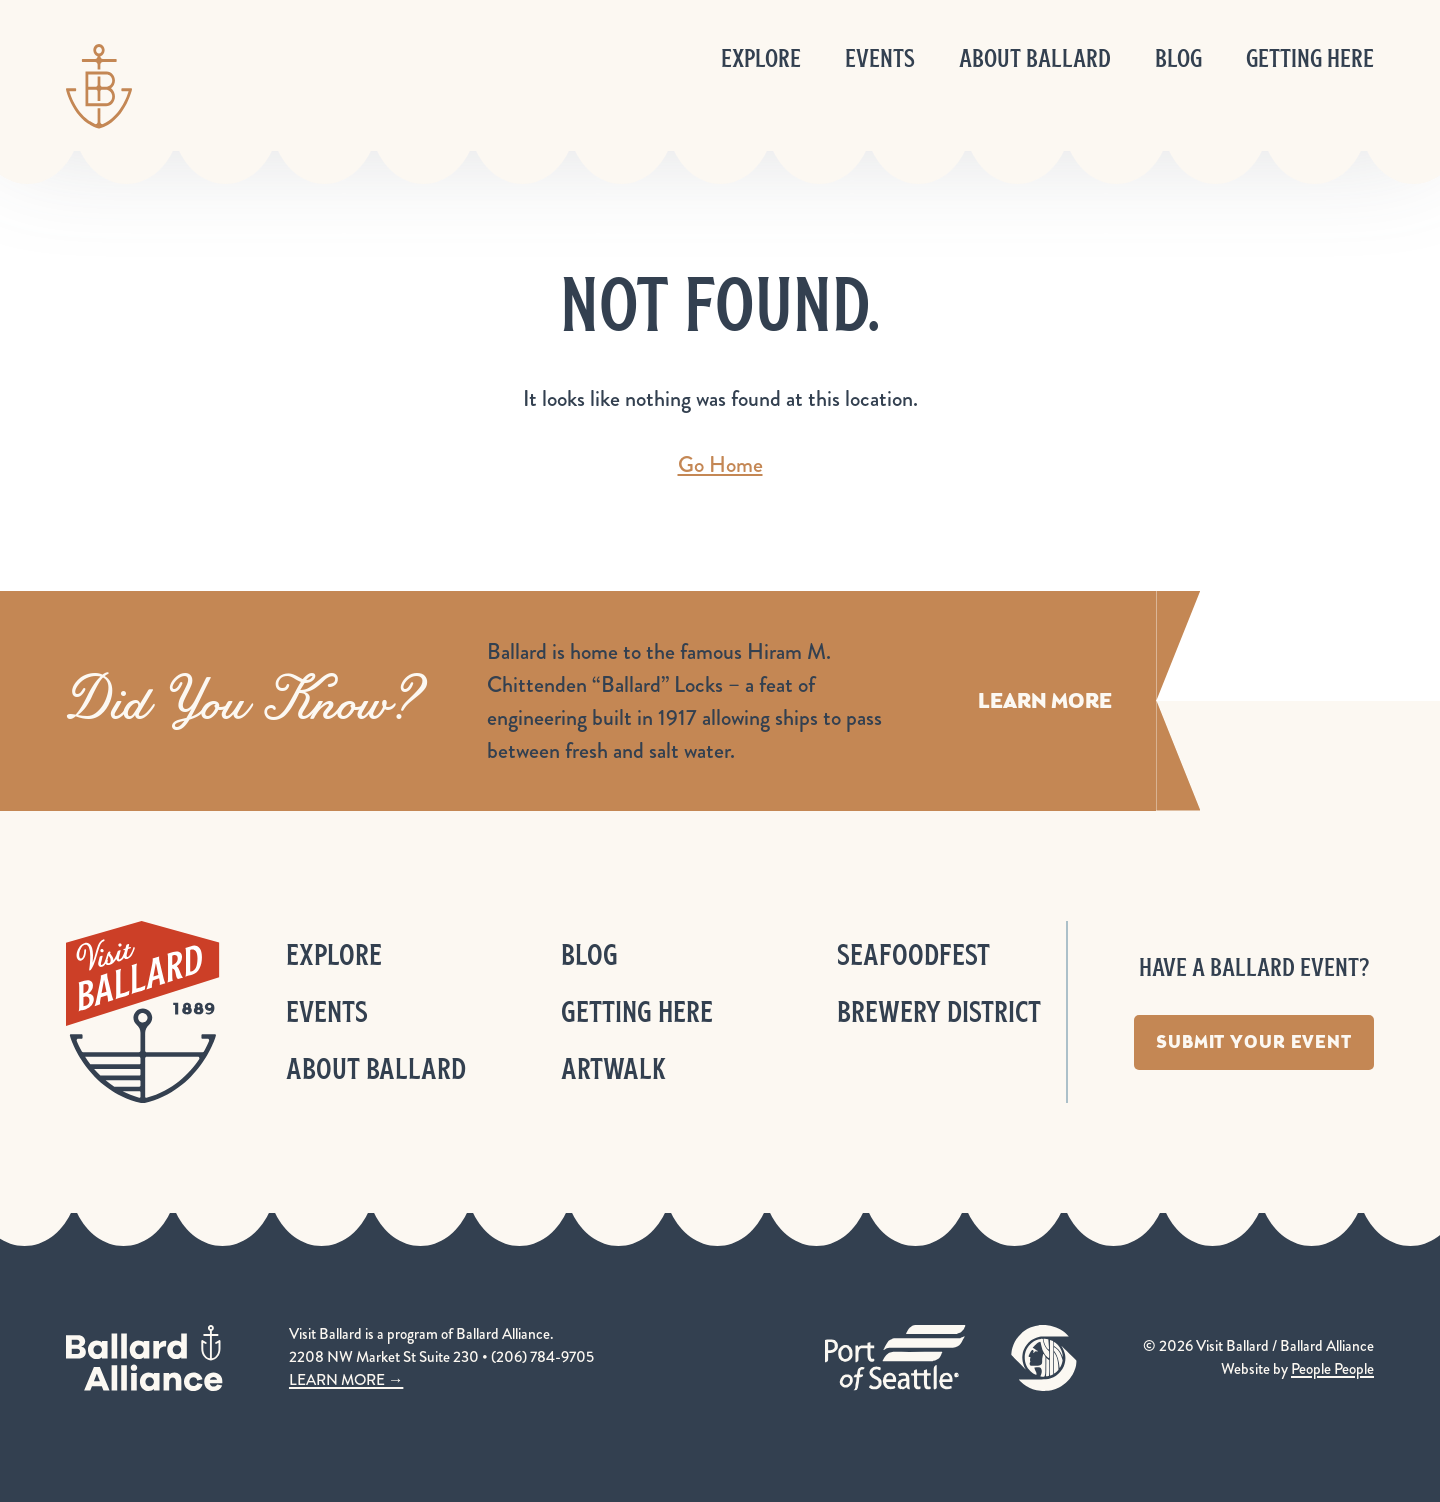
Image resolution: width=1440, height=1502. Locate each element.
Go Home (720, 464)
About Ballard (1035, 58)
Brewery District (939, 1011)
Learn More (1045, 700)
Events (880, 58)
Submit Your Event (1254, 1042)
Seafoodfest (913, 954)
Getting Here (1310, 58)
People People (1332, 1369)
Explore (761, 58)
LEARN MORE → (346, 1380)
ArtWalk (613, 1068)
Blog (1178, 58)
